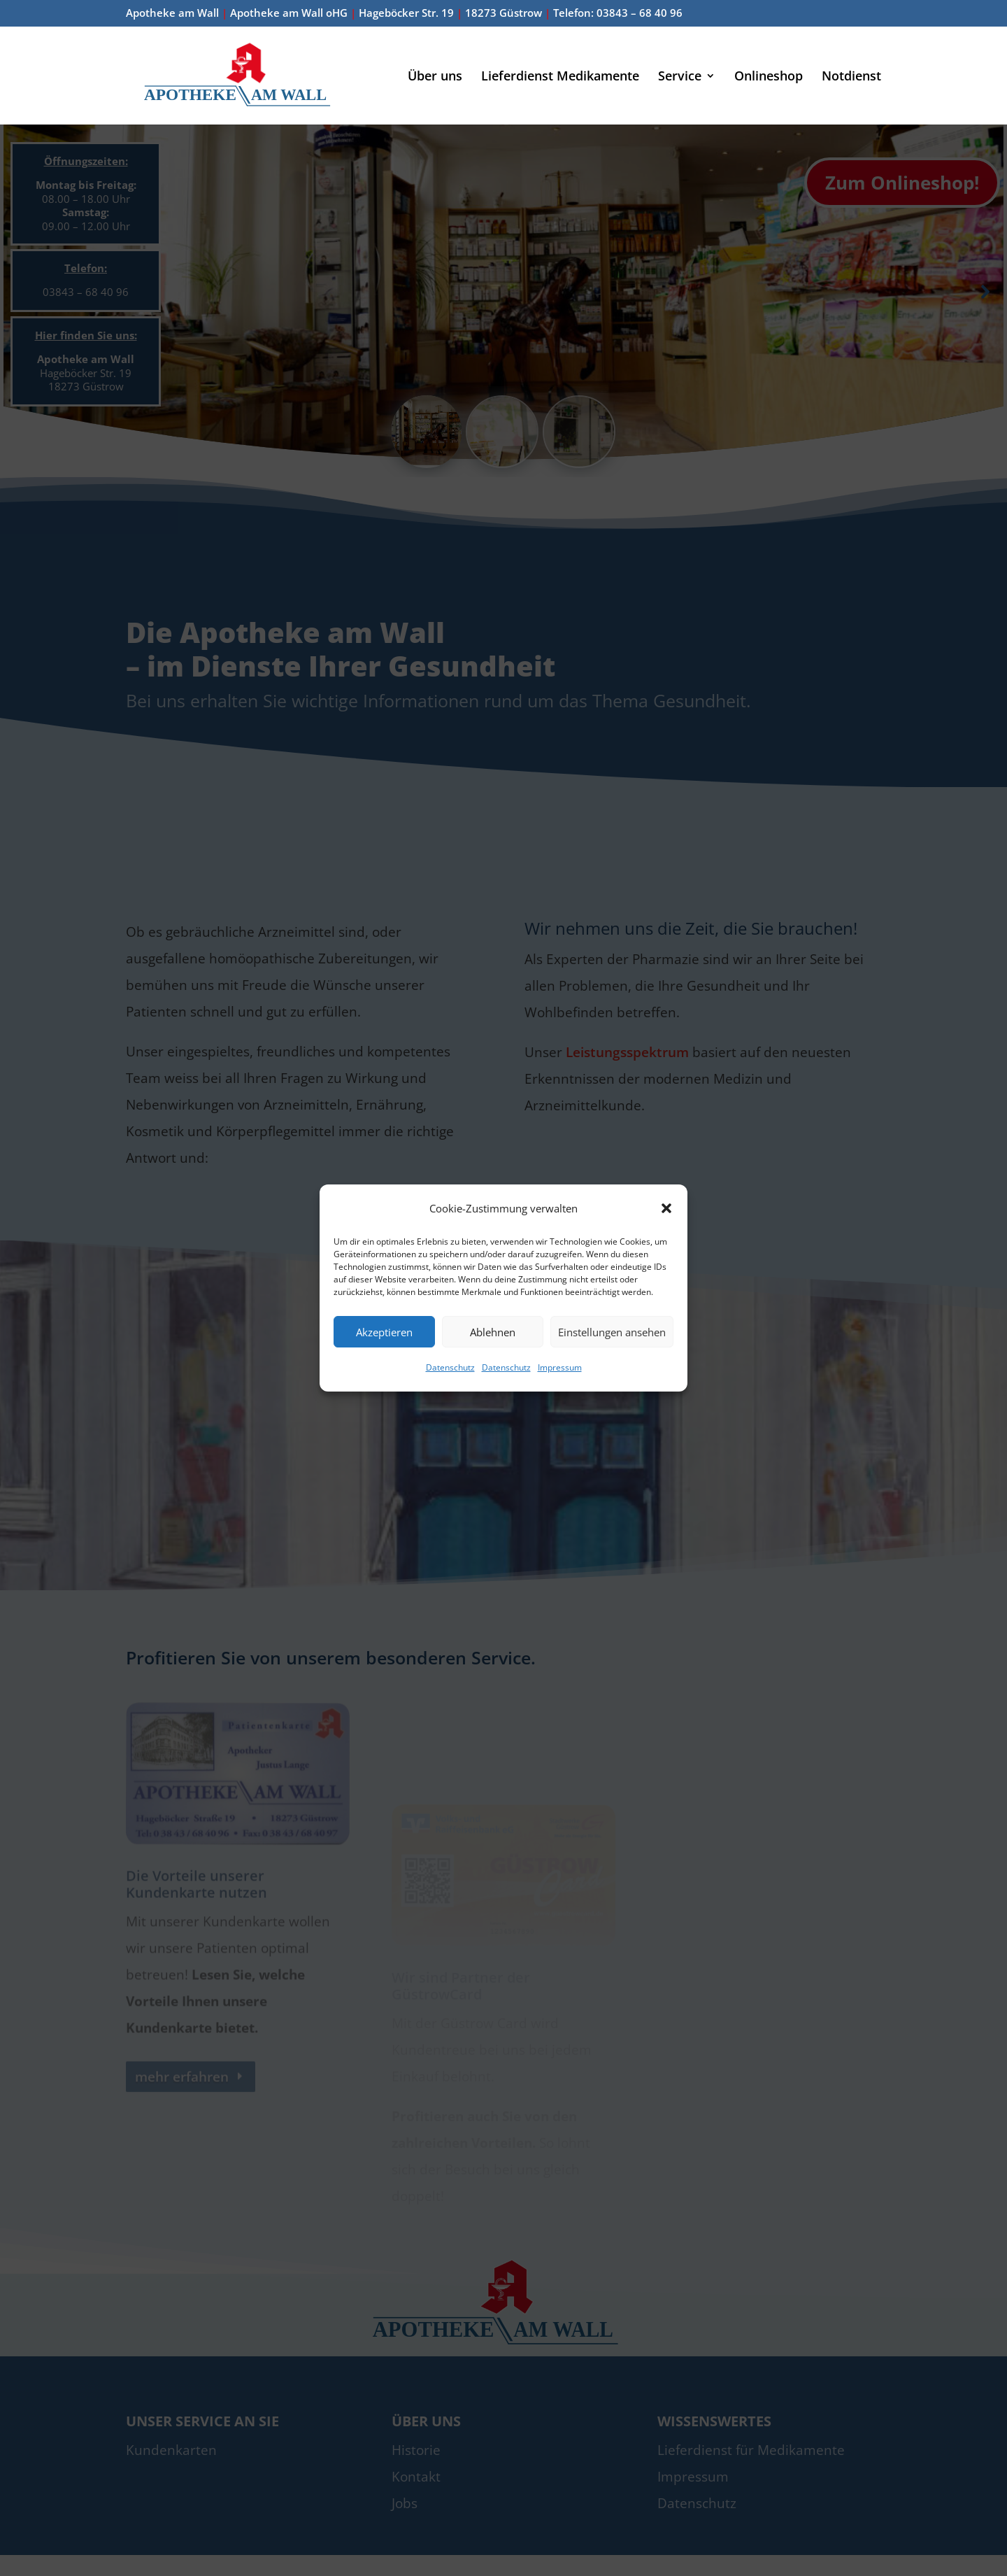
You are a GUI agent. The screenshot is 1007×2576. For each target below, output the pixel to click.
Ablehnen (492, 1332)
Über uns (435, 77)
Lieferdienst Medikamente (560, 77)
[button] (666, 1208)
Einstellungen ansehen (612, 1332)
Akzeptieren (384, 1332)
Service (679, 77)
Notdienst (851, 77)
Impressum (560, 1367)
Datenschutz (450, 1367)
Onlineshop (768, 77)
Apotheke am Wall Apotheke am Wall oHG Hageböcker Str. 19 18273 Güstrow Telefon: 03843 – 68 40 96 (404, 14)
